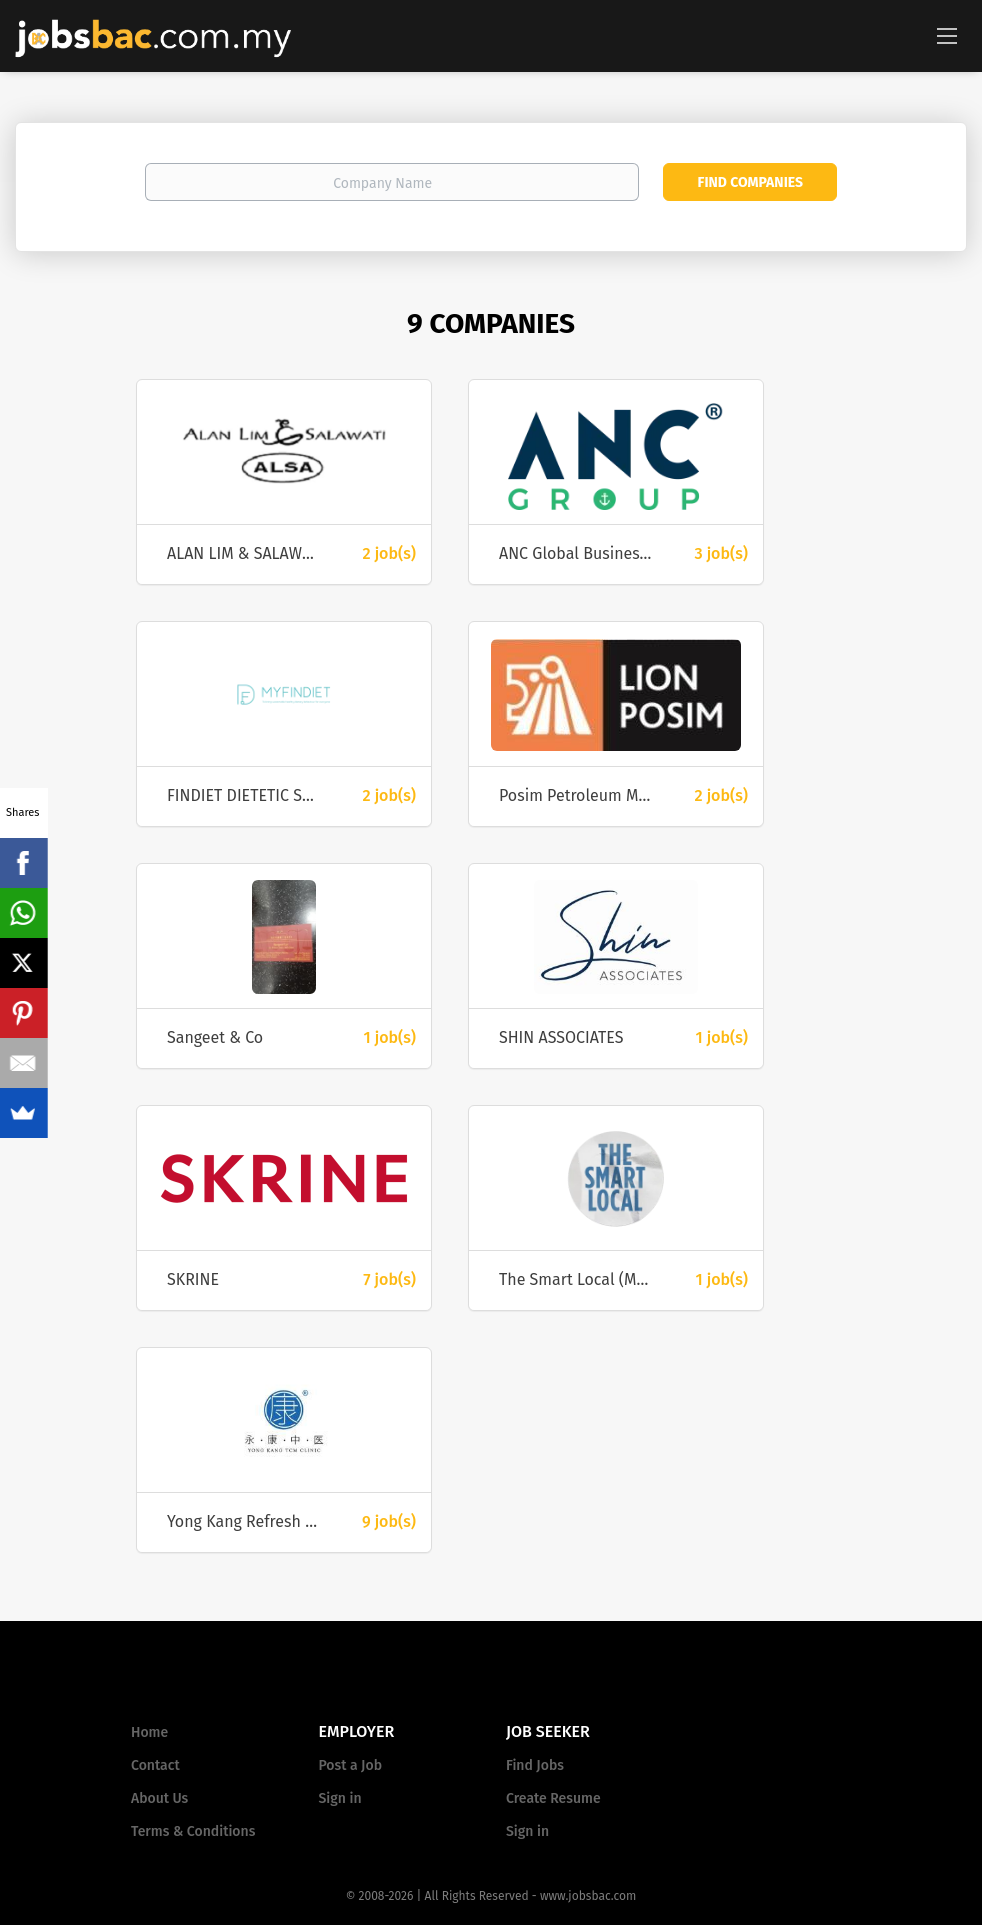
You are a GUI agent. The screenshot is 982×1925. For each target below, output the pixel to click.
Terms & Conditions (193, 1831)
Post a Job (350, 1765)
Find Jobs (535, 1765)
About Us (159, 1798)
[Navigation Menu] (947, 35)
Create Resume (553, 1798)
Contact (155, 1765)
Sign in (340, 1798)
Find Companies (750, 182)
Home (149, 1732)
